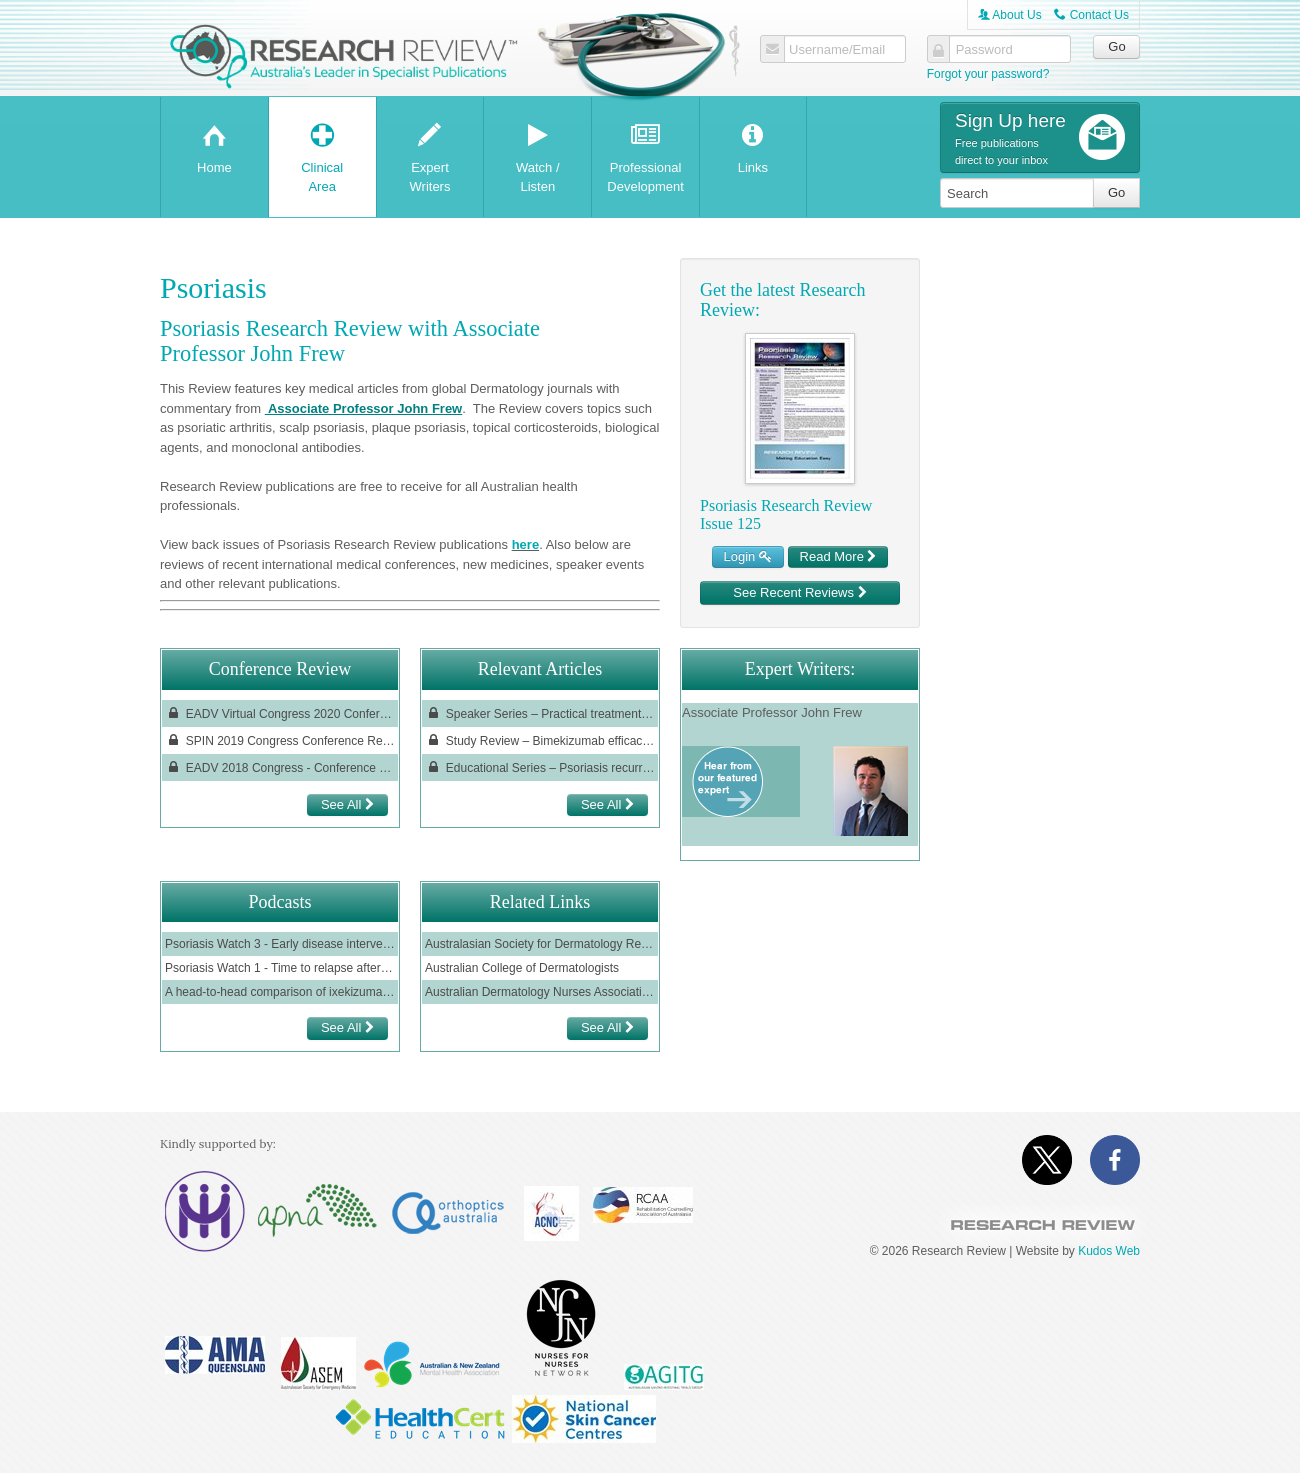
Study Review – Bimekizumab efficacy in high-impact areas (540, 740)
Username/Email (837, 50)
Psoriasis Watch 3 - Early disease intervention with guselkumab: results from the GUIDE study (280, 944)
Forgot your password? (988, 74)
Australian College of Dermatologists (522, 968)
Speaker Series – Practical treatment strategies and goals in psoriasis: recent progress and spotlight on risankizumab (540, 713)
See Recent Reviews (799, 592)
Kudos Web (1109, 1251)
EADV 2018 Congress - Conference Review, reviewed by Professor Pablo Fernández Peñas (280, 767)
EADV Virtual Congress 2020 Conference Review (280, 713)
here (525, 544)
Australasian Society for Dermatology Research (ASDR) (540, 944)
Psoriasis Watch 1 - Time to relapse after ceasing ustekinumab (280, 968)
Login (748, 556)
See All (347, 804)
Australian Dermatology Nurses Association (540, 992)
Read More (838, 556)
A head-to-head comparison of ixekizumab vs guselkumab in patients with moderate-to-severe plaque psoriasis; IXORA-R (280, 992)
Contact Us (1091, 15)
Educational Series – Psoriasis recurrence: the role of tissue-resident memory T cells (540, 767)
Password (984, 50)
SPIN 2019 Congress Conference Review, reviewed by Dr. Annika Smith (280, 740)
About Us (1010, 15)
